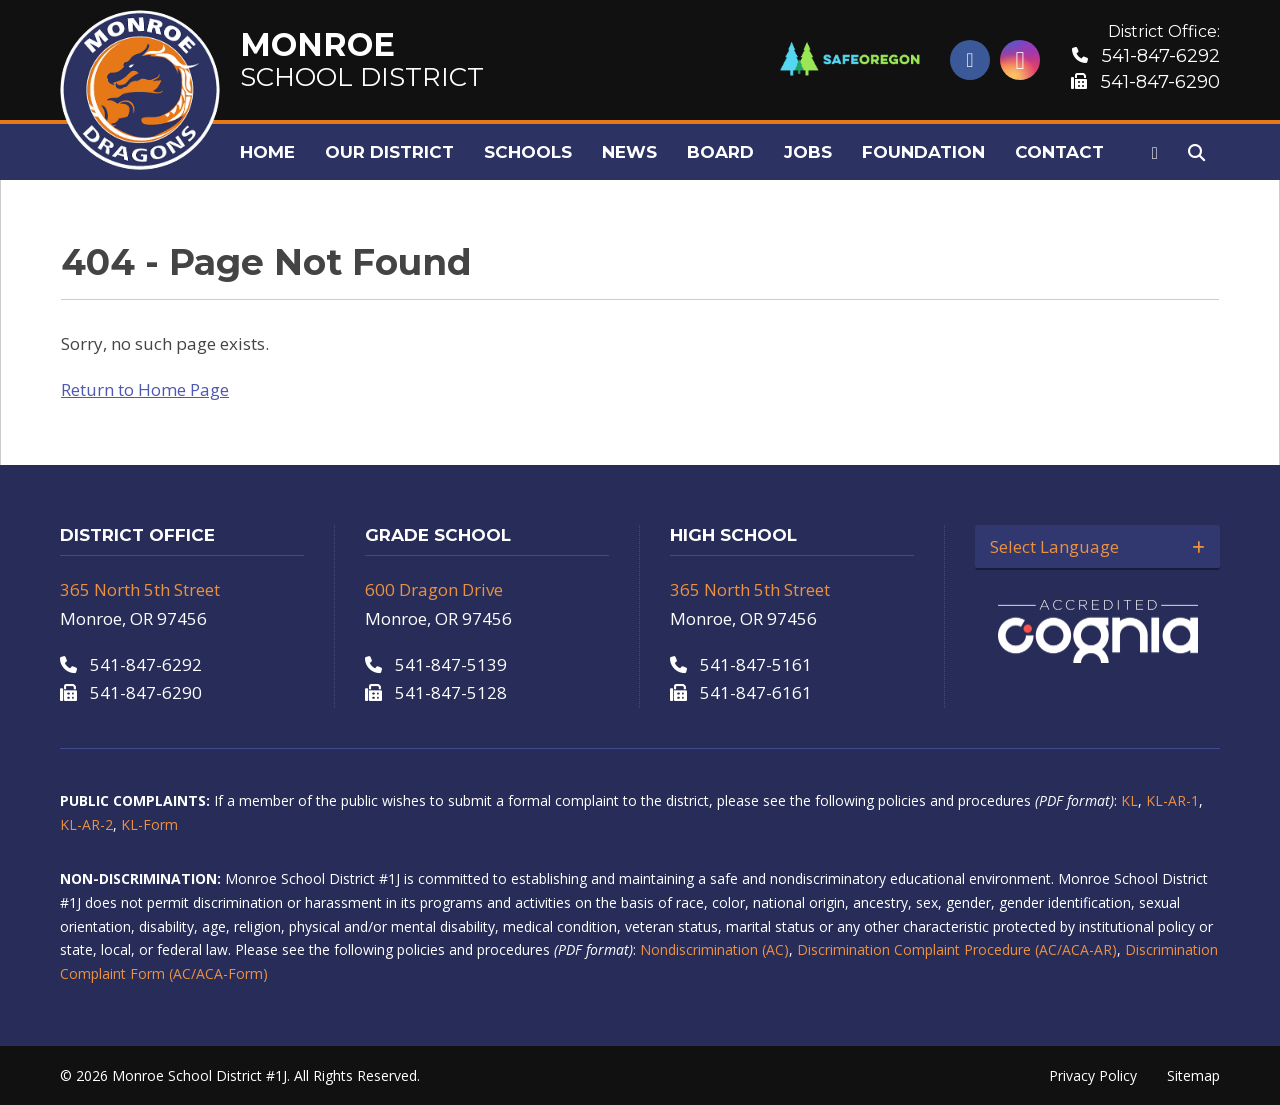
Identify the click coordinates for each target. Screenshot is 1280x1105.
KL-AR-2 (86, 824)
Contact (1059, 152)
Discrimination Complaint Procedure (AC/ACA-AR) (957, 949)
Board (720, 152)
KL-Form (149, 824)
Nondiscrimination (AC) (714, 949)
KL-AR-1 (1172, 800)
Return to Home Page (145, 389)
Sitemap (1193, 1075)
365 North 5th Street (140, 589)
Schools (528, 152)
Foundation (923, 152)
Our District (389, 152)
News (629, 152)
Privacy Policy (1093, 1075)
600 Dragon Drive (434, 589)
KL (1129, 800)
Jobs (808, 152)
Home (267, 152)
